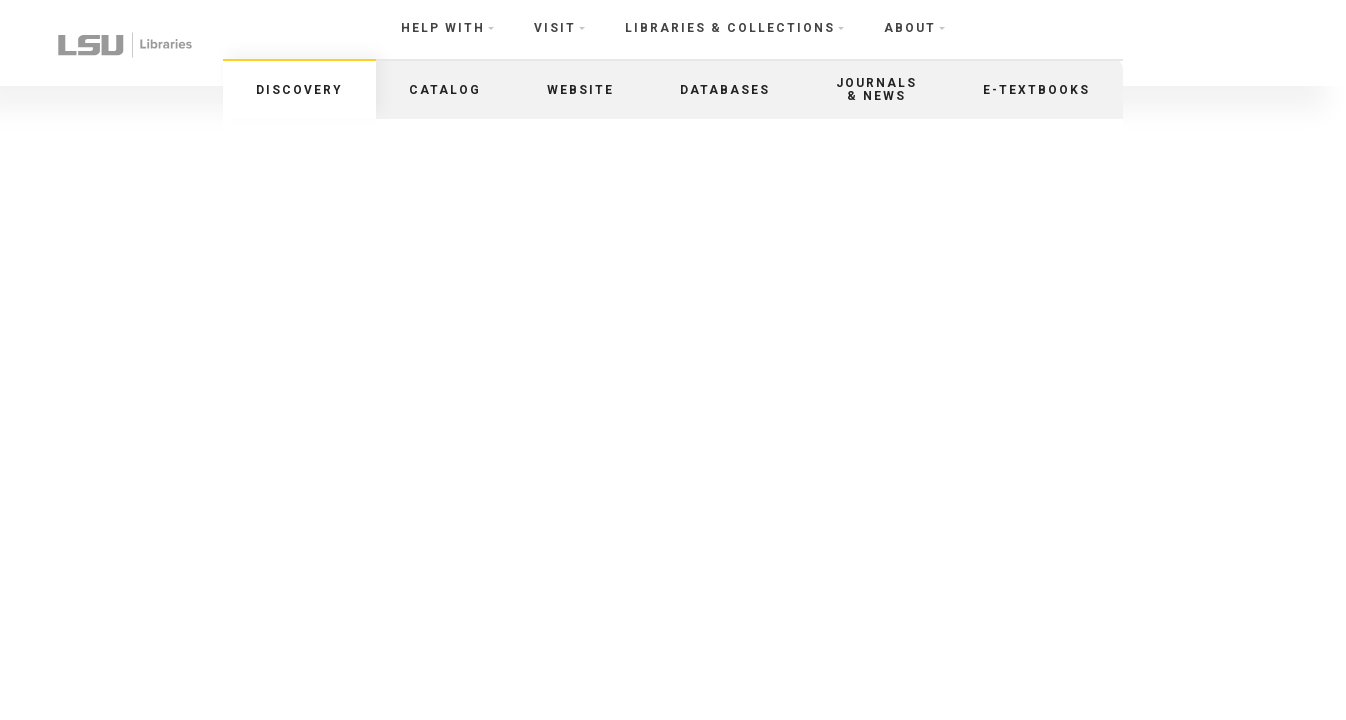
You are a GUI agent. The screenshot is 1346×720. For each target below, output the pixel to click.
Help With (443, 28)
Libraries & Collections (730, 28)
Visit (555, 28)
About (910, 28)
